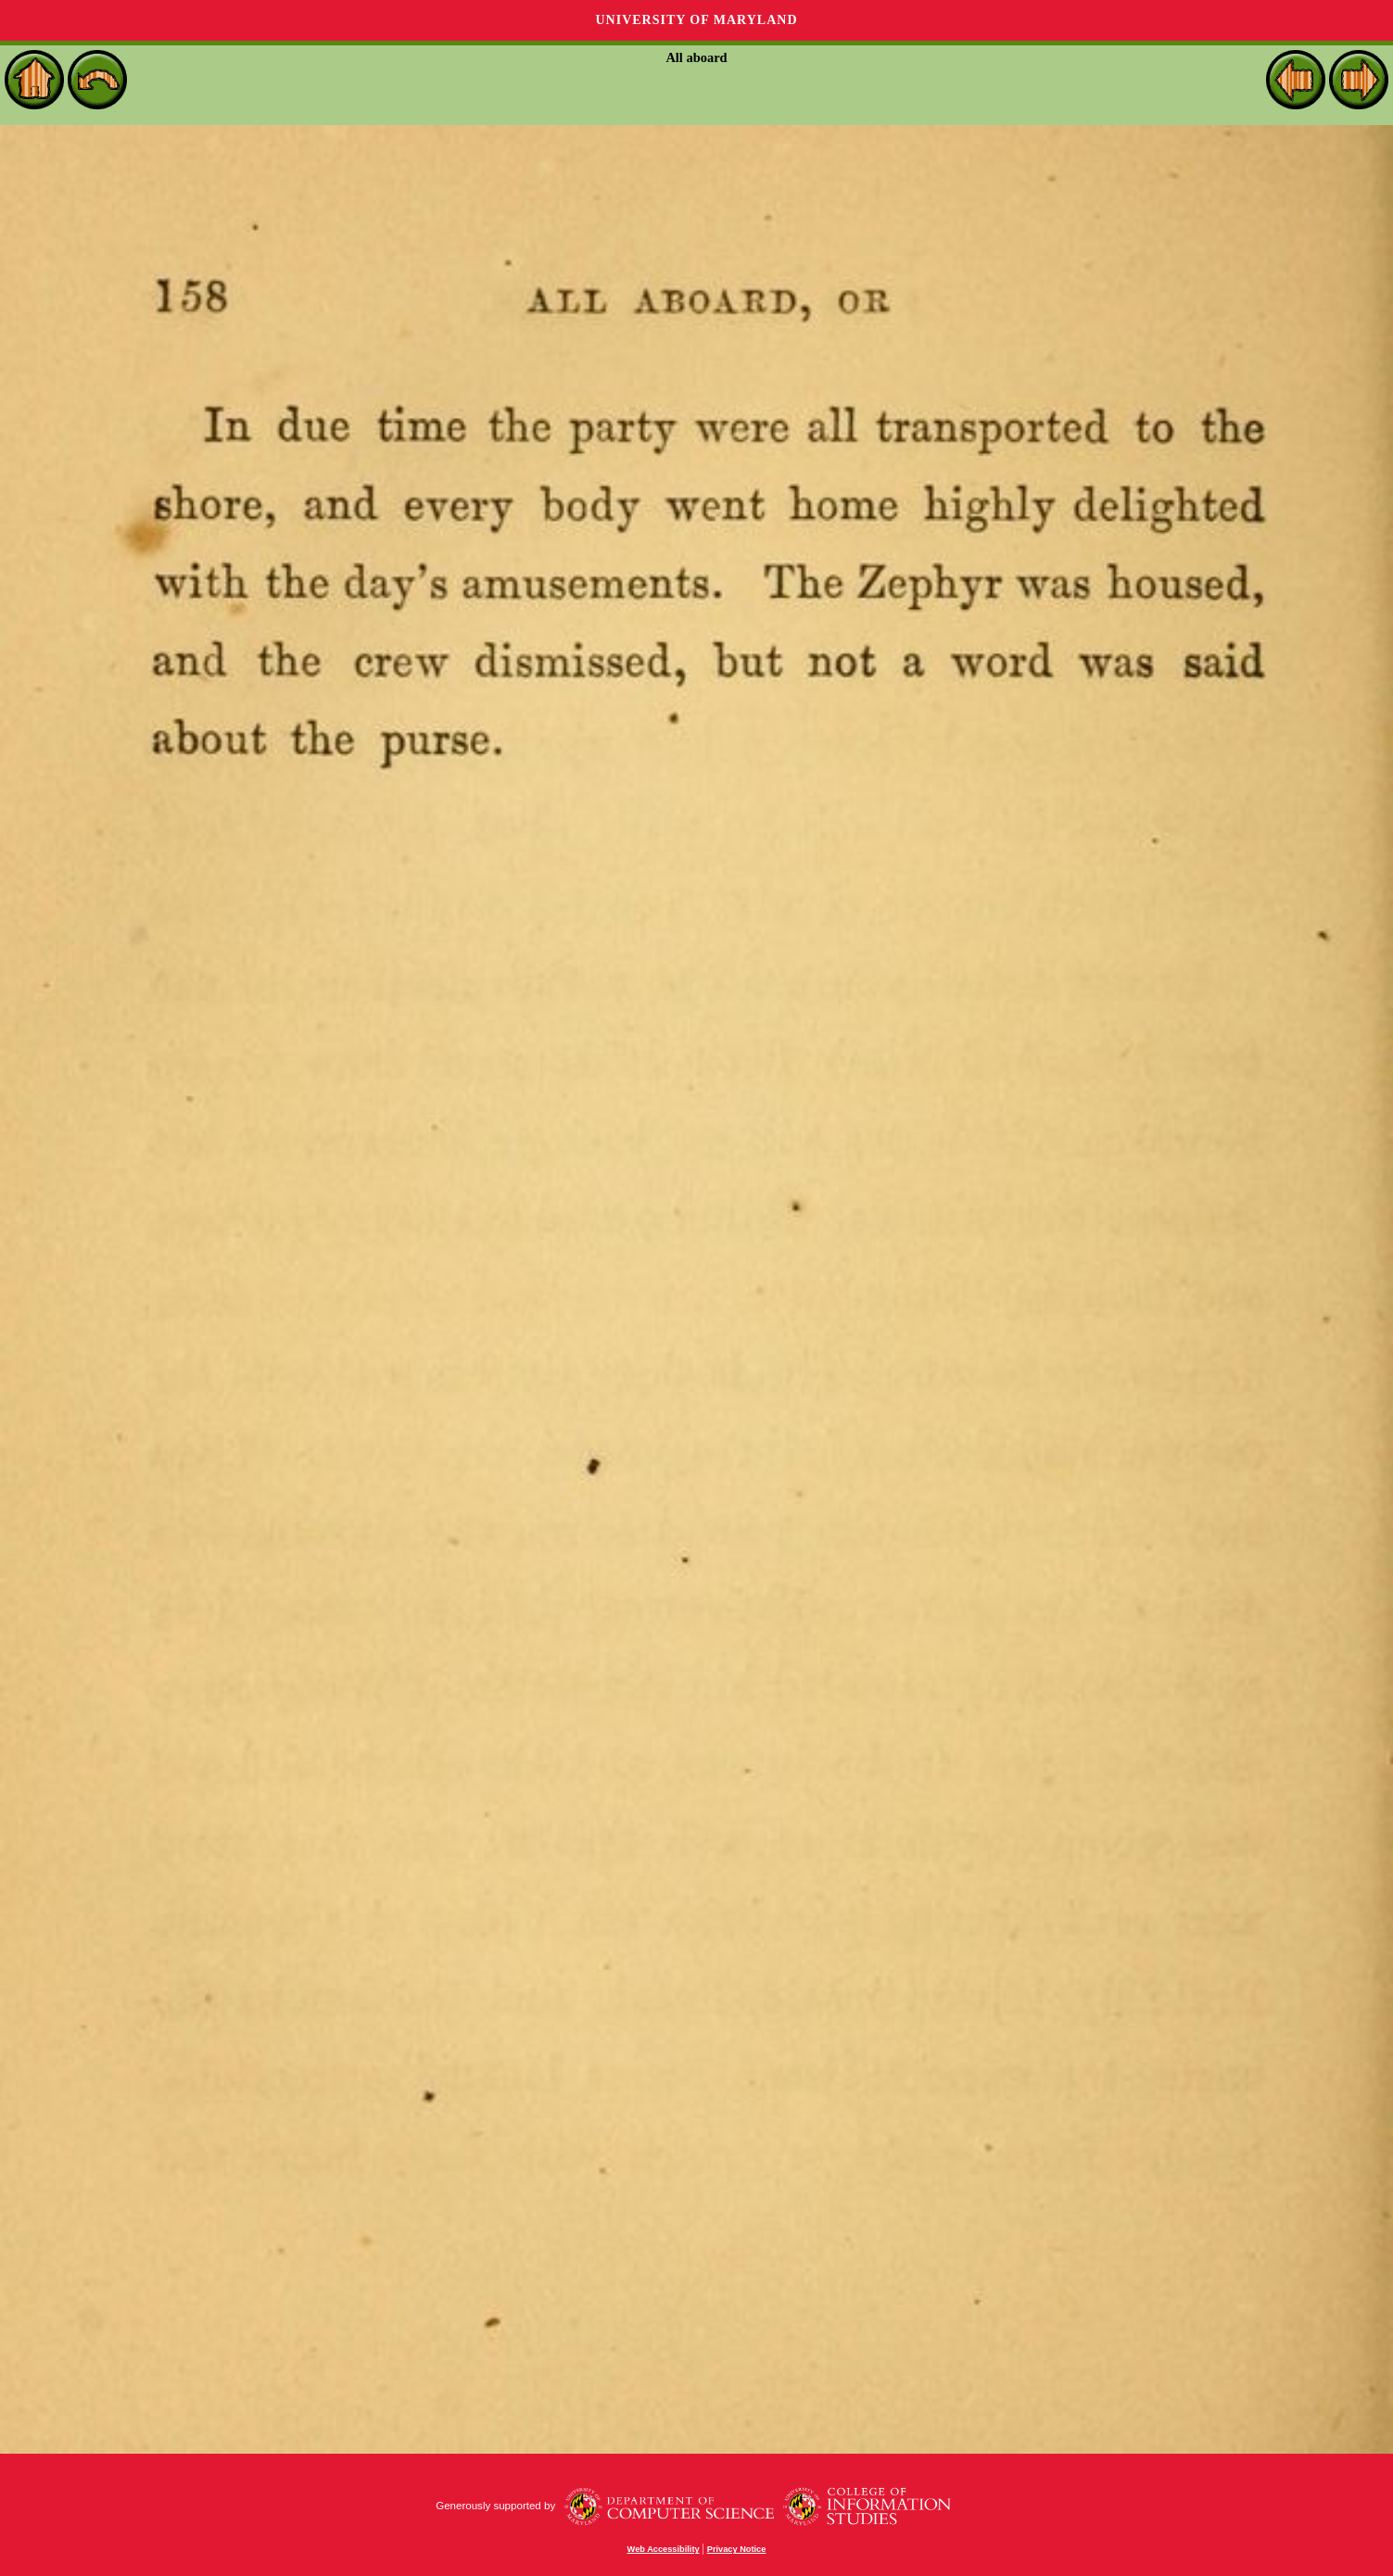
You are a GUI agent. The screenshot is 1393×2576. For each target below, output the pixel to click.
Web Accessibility (663, 2549)
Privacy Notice (736, 2549)
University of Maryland (696, 20)
